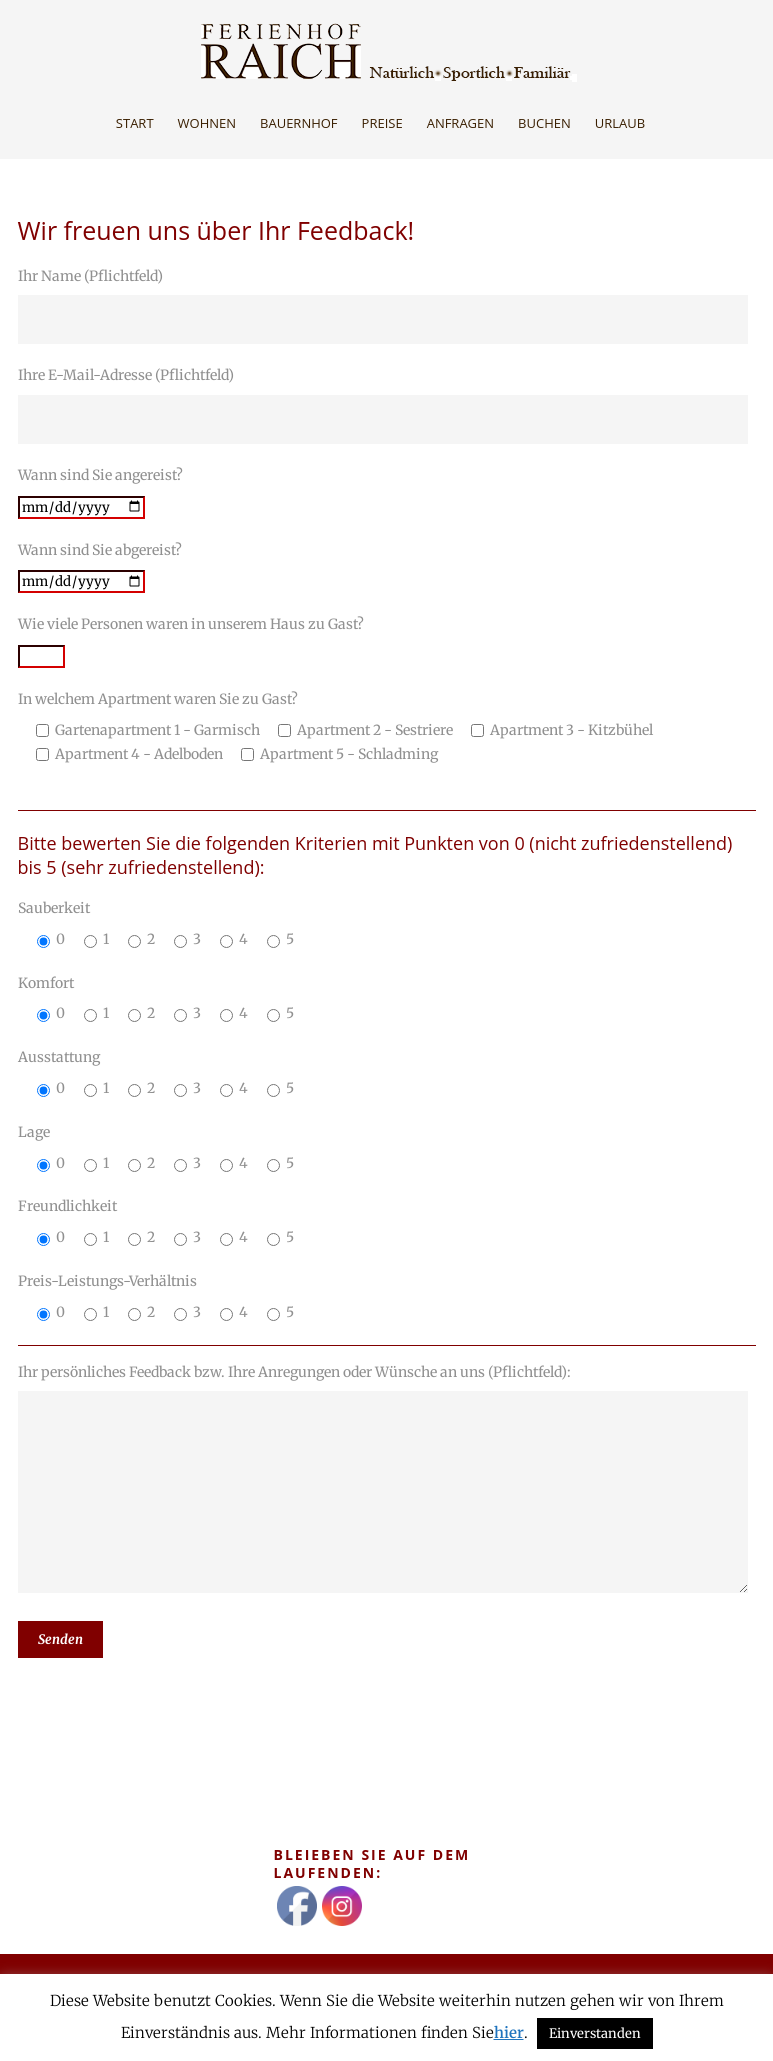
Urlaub (620, 123)
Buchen (544, 123)
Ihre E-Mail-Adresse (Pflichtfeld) (387, 405)
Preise (382, 123)
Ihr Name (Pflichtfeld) (387, 306)
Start (135, 123)
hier (509, 2032)
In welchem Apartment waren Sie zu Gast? (387, 728)
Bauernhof (299, 123)
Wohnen (207, 123)
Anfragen (460, 123)
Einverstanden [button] (595, 2033)
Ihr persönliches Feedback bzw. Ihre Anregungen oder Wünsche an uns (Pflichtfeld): (387, 1482)
